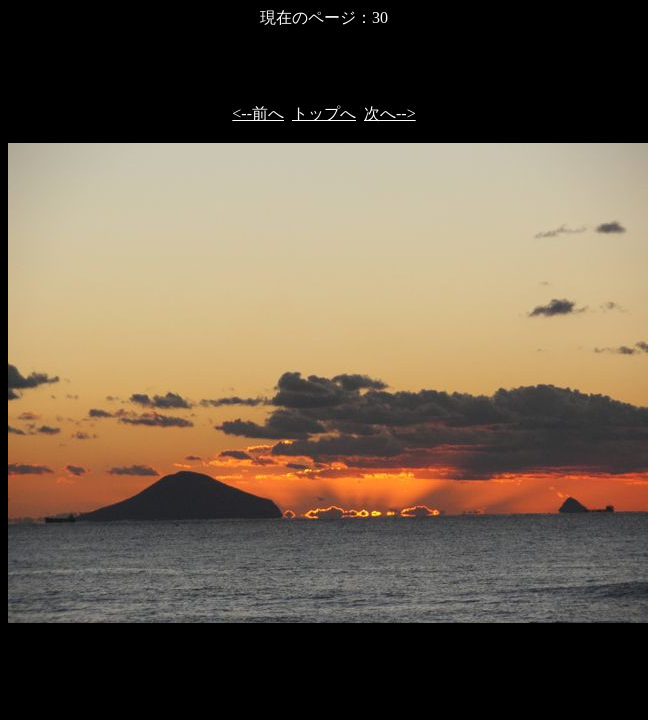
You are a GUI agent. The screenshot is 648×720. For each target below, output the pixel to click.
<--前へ (258, 113)
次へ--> (390, 113)
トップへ (324, 113)
